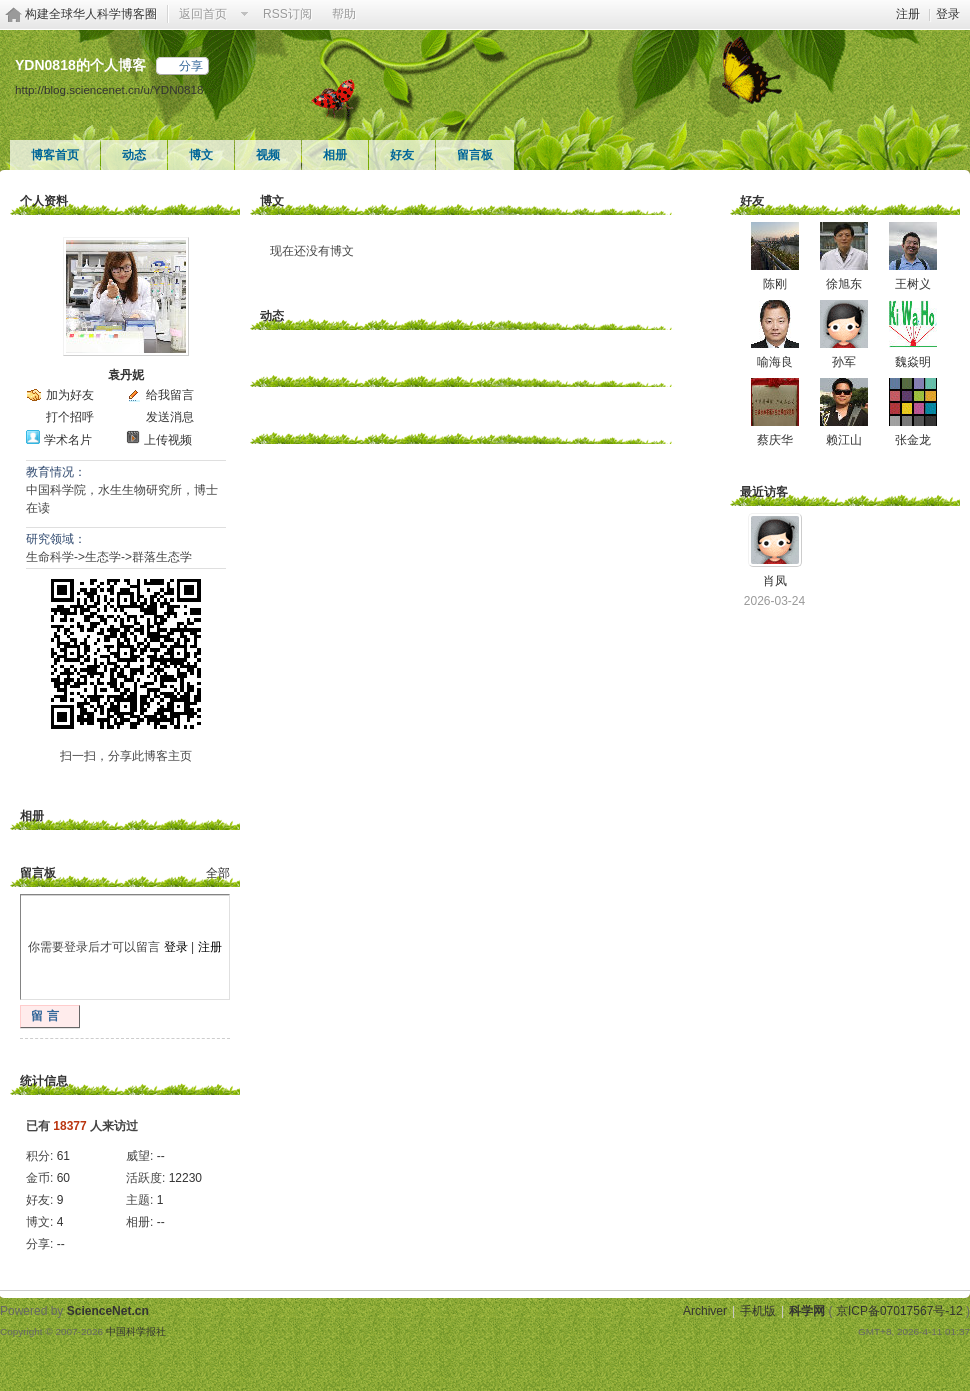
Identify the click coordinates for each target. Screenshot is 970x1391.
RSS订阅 (287, 14)
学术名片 (68, 440)
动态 (134, 155)
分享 (191, 66)
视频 (268, 155)
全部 (218, 873)
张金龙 (913, 440)
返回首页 (203, 14)
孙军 (844, 362)
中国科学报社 (136, 1331)
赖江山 (844, 440)
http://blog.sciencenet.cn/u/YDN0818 (109, 89)
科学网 (807, 1311)
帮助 (344, 14)
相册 (335, 155)
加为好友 (70, 395)
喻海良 (775, 362)
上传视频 (168, 440)
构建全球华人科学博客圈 (91, 14)
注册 (908, 14)
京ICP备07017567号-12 (899, 1311)
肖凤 (775, 581)
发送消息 (170, 417)
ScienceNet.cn (108, 1311)
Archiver (705, 1311)
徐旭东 (844, 284)
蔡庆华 (775, 440)
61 (63, 1156)
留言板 (475, 155)
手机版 (758, 1311)
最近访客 (764, 492)
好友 (402, 155)
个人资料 (44, 201)
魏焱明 (913, 362)
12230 (185, 1178)
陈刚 (775, 284)
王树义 (913, 284)
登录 (948, 14)
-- (161, 1156)
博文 (201, 155)
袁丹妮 (126, 375)
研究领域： (56, 539)
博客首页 (55, 155)
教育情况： (56, 472)
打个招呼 (70, 417)
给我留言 (170, 395)
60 (63, 1178)
